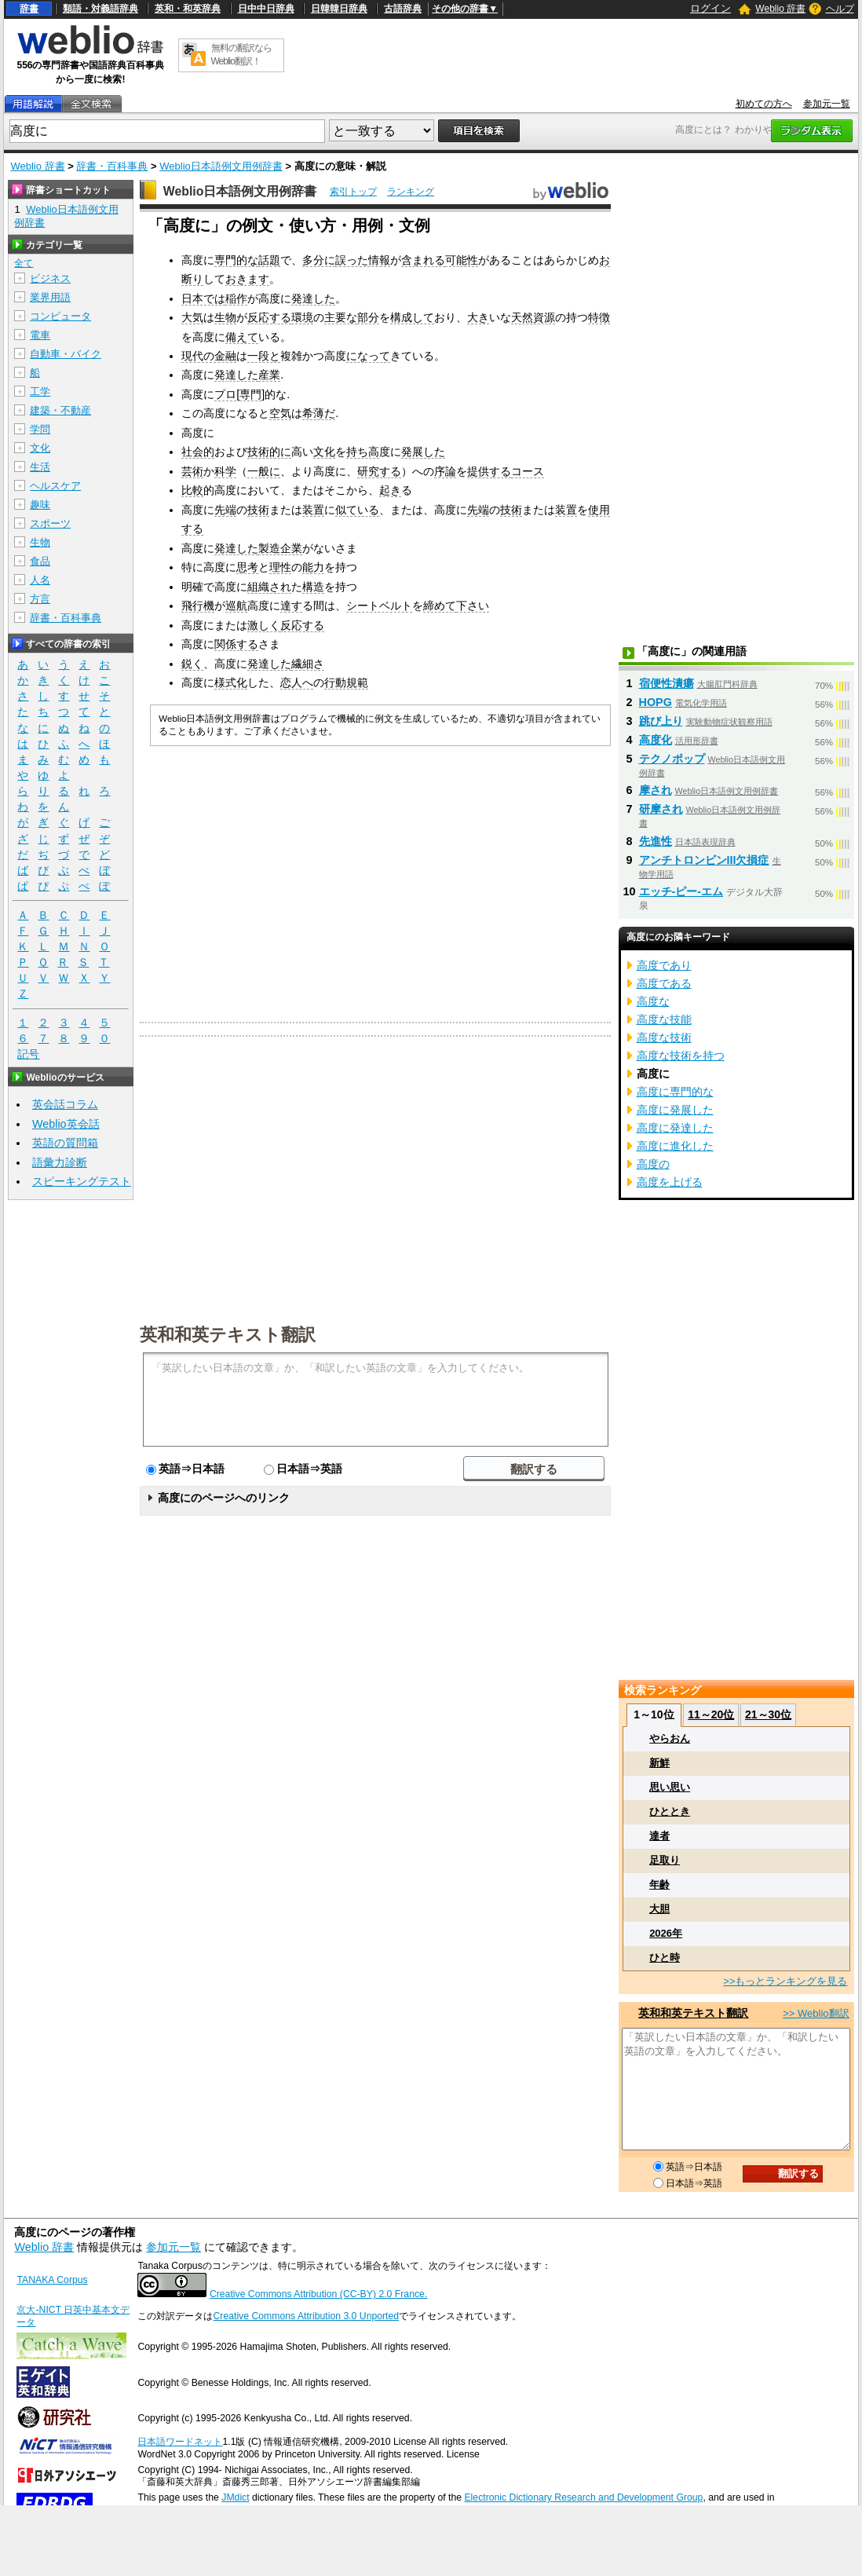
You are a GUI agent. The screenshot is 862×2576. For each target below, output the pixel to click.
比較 (192, 490)
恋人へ (296, 682)
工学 (40, 391)
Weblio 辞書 (780, 8)
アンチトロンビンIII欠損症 (704, 860)
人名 (40, 580)
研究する (379, 471)
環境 (302, 317)
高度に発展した (675, 1109)
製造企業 (280, 548)
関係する (236, 644)
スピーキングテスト (81, 1181)
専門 (250, 394)
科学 (225, 471)
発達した (313, 298)
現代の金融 (208, 355)
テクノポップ (672, 758)
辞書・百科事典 (112, 166)
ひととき (669, 1811)
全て (23, 263)
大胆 (659, 1909)
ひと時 (664, 1957)
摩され (655, 790)
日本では (203, 298)
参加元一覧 (826, 103)
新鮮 (659, 1763)
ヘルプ (840, 8)
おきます (247, 279)
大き (478, 317)
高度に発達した (675, 1128)
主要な (340, 317)
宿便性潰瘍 (666, 683)
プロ (225, 394)
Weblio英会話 (66, 1124)
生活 (40, 467)
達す (291, 605)
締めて (439, 605)
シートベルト (379, 605)
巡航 (236, 605)
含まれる (423, 260)
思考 (247, 567)
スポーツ (50, 523)
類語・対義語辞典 (100, 8)
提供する (489, 471)
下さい (472, 605)
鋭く (192, 663)
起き (390, 490)
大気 (192, 317)
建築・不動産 (60, 410)
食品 (40, 561)
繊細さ (307, 663)
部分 (368, 317)
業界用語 (50, 297)
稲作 (236, 298)
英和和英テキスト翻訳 (228, 1333)
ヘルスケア (55, 486)
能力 (313, 567)
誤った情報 (362, 260)
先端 (225, 509)
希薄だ (318, 413)
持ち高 (362, 451)
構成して (412, 317)
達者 (659, 1836)
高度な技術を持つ (681, 1055)
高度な (653, 1001)
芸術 (192, 471)
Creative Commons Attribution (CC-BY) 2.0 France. (318, 2294)
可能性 (461, 260)
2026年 (665, 1933)
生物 (225, 317)
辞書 (29, 8)
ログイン (710, 8)
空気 (280, 413)
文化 (324, 451)
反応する (269, 317)
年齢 (659, 1884)
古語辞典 (403, 8)
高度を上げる (670, 1182)
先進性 (655, 841)
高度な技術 (664, 1037)
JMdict (235, 2497)
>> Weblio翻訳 (816, 2013)
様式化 (230, 682)
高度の (653, 1164)
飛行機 (197, 605)
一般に (263, 471)
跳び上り (661, 721)
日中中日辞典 (266, 8)
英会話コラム (65, 1104)
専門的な (236, 260)
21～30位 (768, 1714)
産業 (269, 374)
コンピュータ (60, 316)
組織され (269, 586)
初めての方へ (764, 103)
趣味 (40, 504)
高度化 (655, 740)
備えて (241, 337)
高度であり (664, 965)
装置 (313, 509)
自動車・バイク (65, 354)
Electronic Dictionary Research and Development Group (583, 2497)
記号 (28, 1054)
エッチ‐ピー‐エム (681, 891)
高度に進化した (675, 1146)
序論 (445, 471)
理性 (280, 567)
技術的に (269, 451)
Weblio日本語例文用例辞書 (221, 166)
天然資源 (533, 317)
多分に (318, 260)
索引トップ (353, 191)
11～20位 (711, 1714)
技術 (258, 509)
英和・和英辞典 (188, 8)
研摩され (661, 809)
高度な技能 (664, 1019)
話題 (269, 260)
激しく (263, 625)
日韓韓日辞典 (339, 8)
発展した (423, 451)
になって (368, 355)
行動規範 (346, 682)
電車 (40, 335)
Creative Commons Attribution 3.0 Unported (306, 2316)
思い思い (669, 1787)
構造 (313, 586)
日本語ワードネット (179, 2441)
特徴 (599, 317)
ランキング (410, 191)
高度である (664, 983)
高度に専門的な (675, 1091)
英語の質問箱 (65, 1142)
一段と (263, 355)
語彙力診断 (59, 1162)
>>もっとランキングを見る (785, 1981)
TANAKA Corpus (51, 2279)
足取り (664, 1860)
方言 (40, 599)
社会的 (197, 451)
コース (527, 471)
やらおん (669, 1738)
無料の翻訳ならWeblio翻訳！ (241, 54)
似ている (357, 509)
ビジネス (50, 278)
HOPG (655, 702)
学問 (40, 429)
